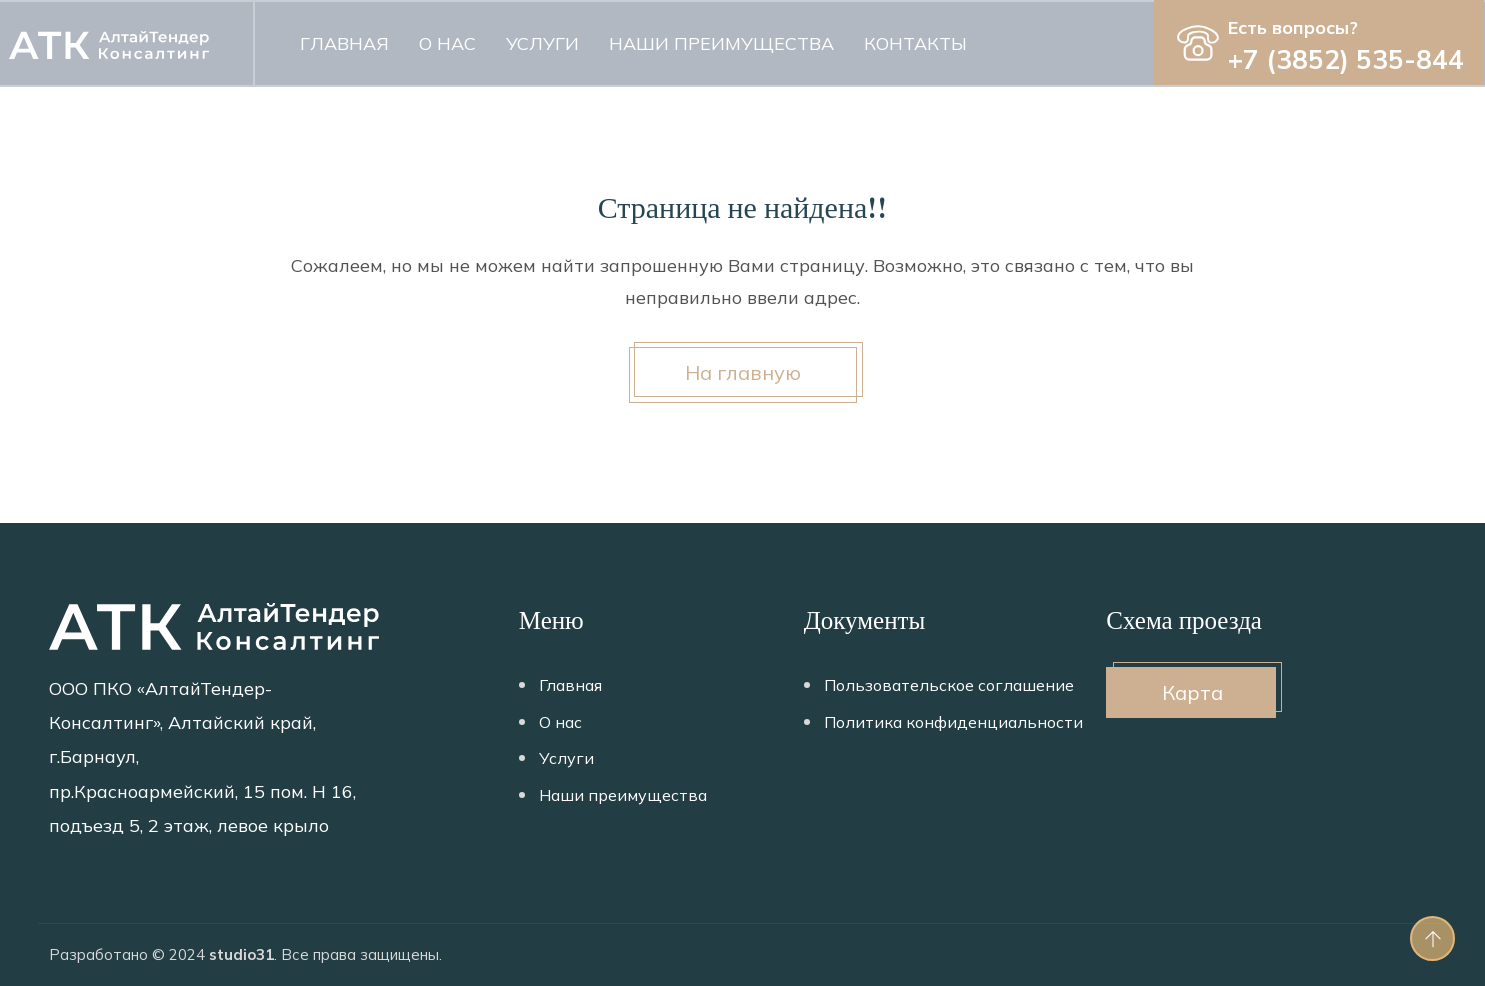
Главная (344, 43)
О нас (447, 43)
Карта (1192, 692)
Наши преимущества (721, 43)
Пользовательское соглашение (949, 685)
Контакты (915, 43)
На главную (743, 372)
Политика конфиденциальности (953, 722)
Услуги (542, 43)
